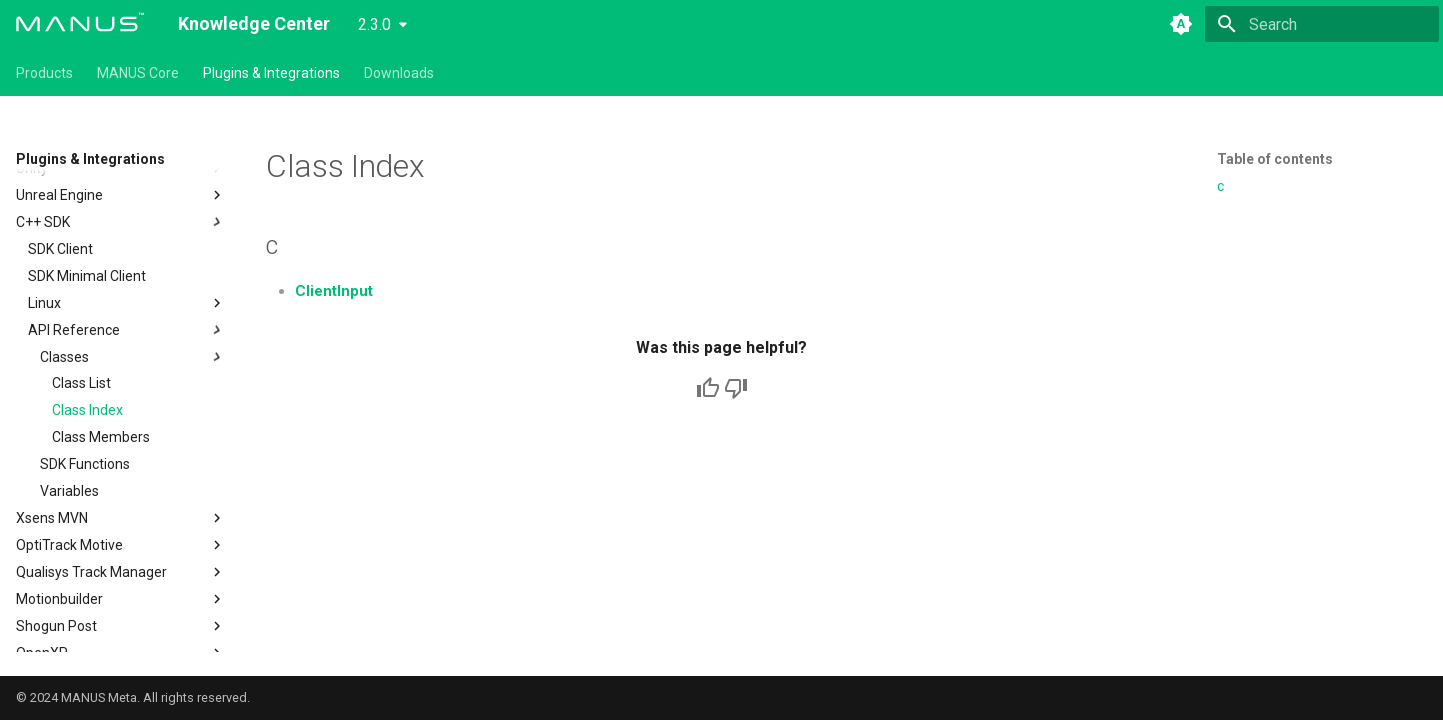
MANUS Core (138, 73)
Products (44, 73)
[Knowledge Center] (81, 24)
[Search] (1322, 24)
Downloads (399, 73)
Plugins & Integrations (271, 73)
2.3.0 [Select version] (374, 24)
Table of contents (1275, 159)
